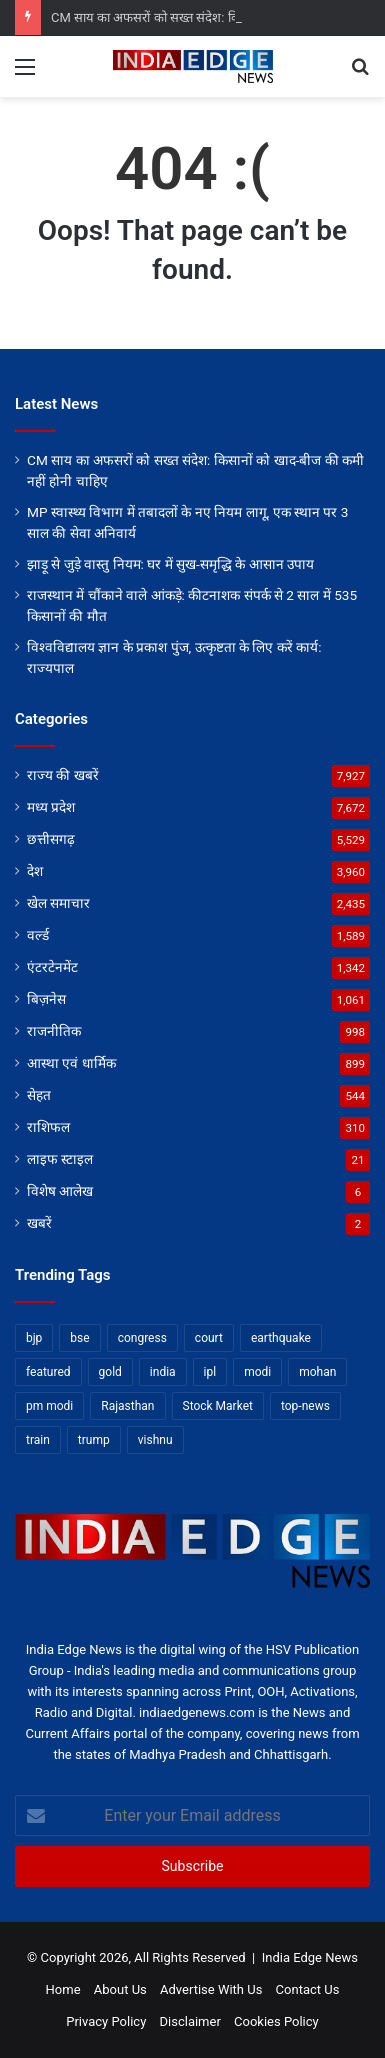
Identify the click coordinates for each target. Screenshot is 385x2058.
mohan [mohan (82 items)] (317, 1372)
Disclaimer (190, 2021)
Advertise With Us (211, 1989)
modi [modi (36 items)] (257, 1372)
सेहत (39, 1095)
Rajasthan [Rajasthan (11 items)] (127, 1406)
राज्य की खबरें (63, 775)
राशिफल (48, 1127)
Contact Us (308, 1989)
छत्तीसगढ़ (51, 839)
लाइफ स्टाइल (60, 1159)
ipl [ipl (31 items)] (210, 1372)
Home (63, 1989)
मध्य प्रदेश (51, 807)
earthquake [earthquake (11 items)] (281, 1338)
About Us (120, 1989)
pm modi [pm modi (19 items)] (49, 1406)
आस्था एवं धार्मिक (71, 1063)
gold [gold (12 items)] (110, 1372)
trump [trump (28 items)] (94, 1440)
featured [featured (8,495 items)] (48, 1372)
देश (35, 871)
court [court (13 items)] (209, 1338)
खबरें (39, 1223)
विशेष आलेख (60, 1191)
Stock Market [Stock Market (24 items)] (218, 1406)
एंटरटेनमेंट (52, 967)
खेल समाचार (58, 903)
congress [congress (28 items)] (142, 1338)
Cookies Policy (276, 2021)
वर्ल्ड (38, 935)
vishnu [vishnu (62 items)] (155, 1440)
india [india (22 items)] (163, 1372)
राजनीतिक (54, 1031)
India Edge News (310, 1957)
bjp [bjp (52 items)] (34, 1338)
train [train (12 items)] (38, 1440)
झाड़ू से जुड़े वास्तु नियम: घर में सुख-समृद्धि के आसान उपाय (170, 564)
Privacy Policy (106, 2021)
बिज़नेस (46, 999)
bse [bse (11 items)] (79, 1338)
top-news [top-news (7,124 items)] (305, 1406)
